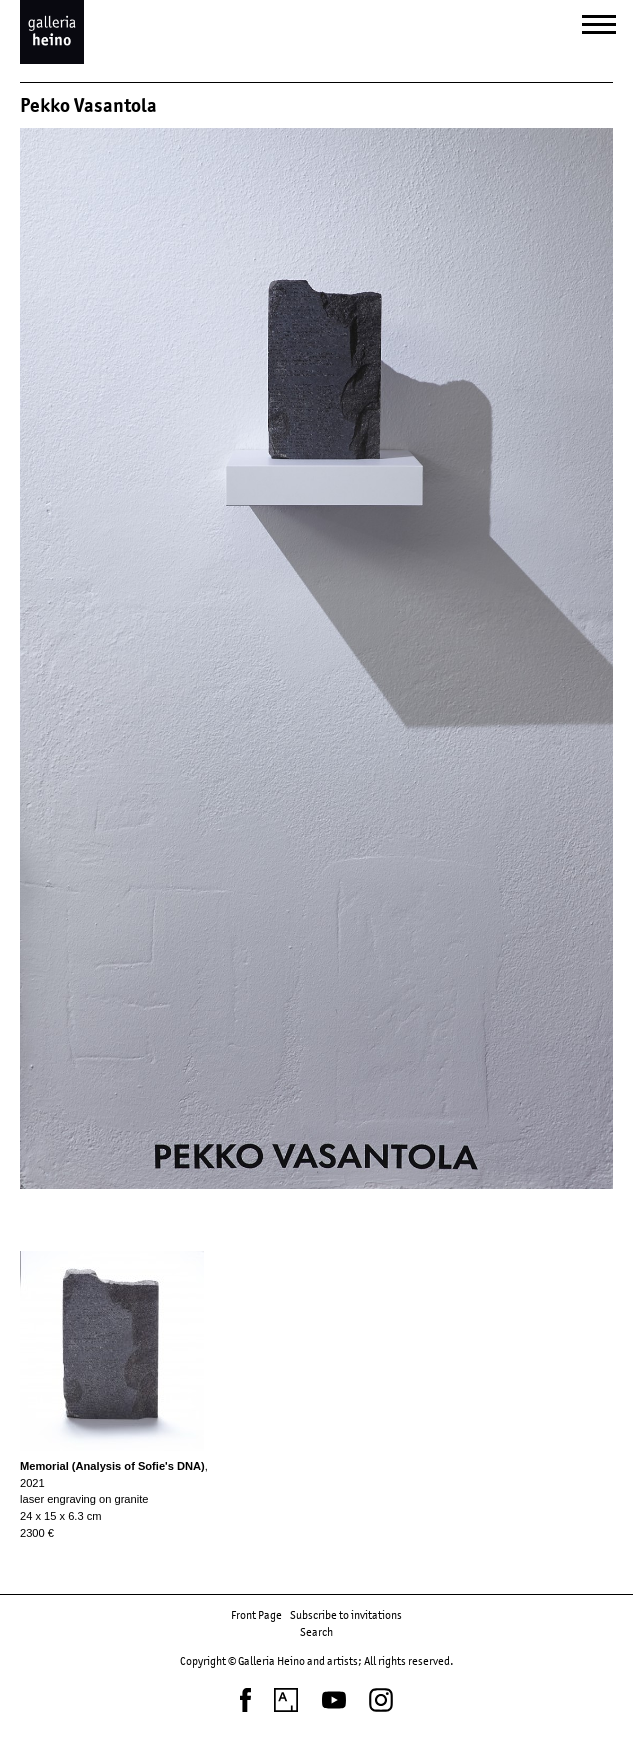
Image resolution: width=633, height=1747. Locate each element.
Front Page (256, 1615)
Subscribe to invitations (346, 1615)
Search (316, 1632)
